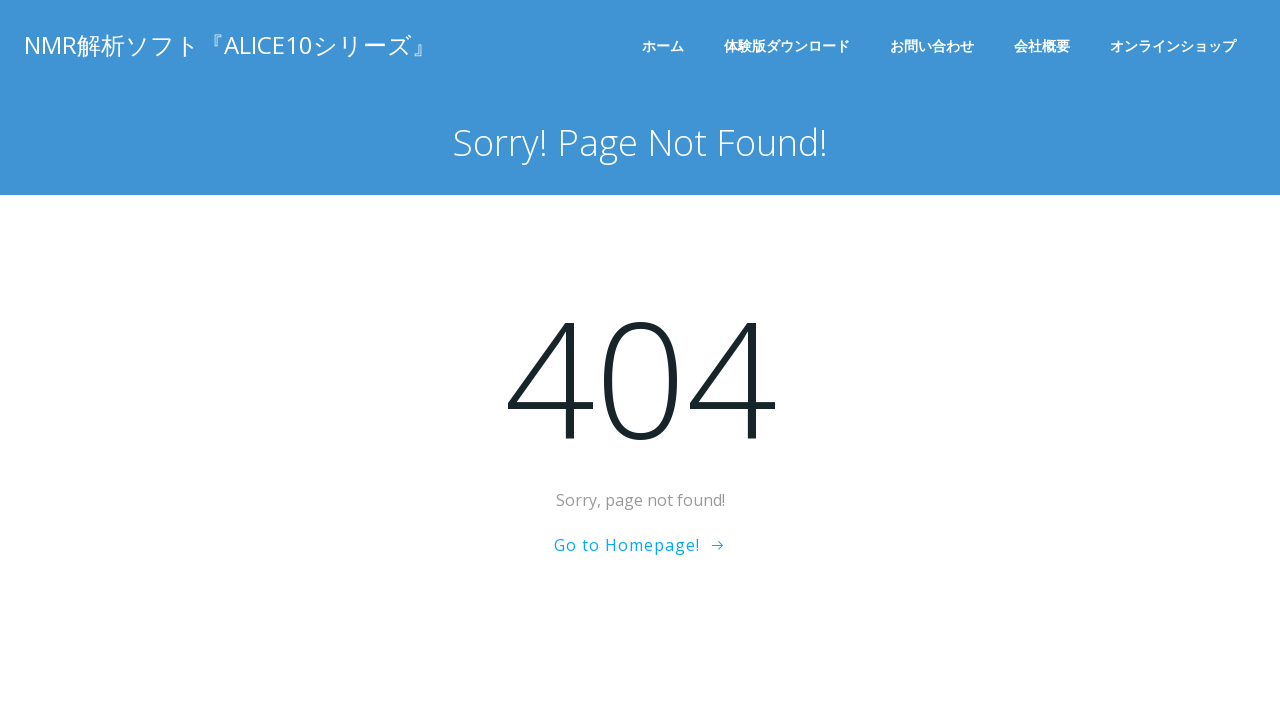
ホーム (663, 45)
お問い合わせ (932, 45)
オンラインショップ (1173, 45)
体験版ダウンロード (787, 45)
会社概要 (1042, 45)
